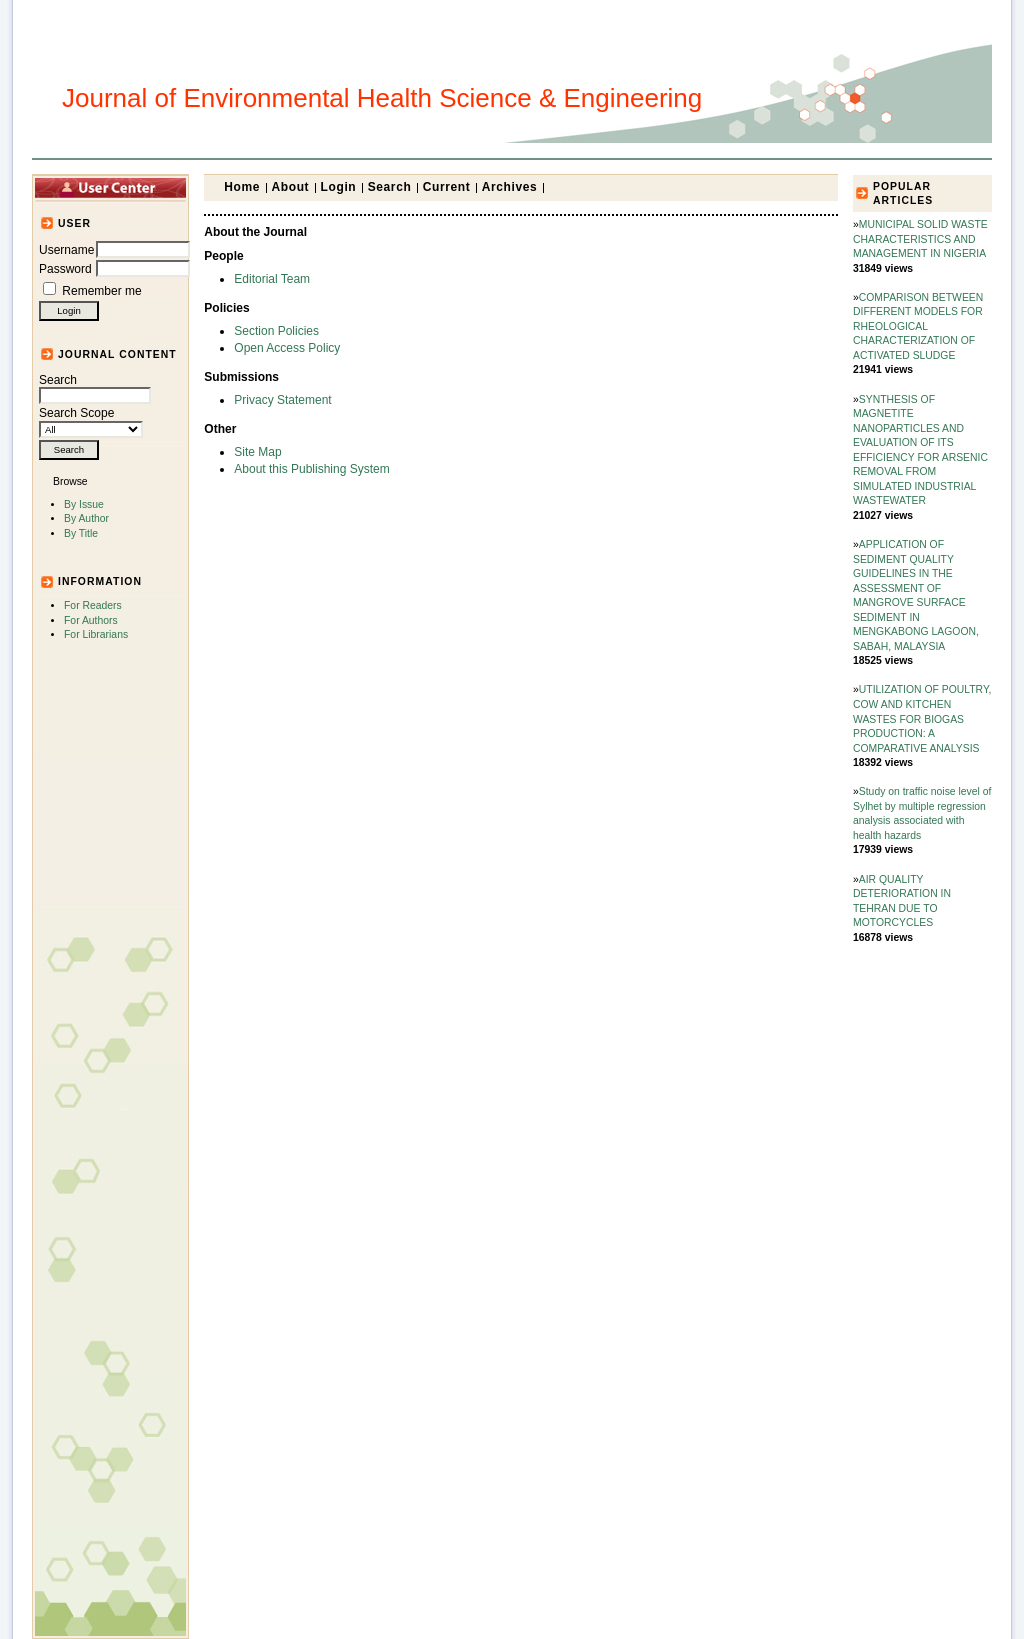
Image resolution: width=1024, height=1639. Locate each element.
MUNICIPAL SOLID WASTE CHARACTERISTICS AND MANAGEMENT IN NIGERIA (920, 239)
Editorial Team (272, 279)
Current (447, 187)
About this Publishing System (311, 469)
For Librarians (96, 634)
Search (95, 388)
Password (65, 269)
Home (242, 187)
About (291, 187)
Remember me (101, 291)
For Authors (91, 620)
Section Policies (276, 331)
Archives (510, 187)
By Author (86, 518)
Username (66, 250)
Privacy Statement (282, 400)
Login (339, 187)
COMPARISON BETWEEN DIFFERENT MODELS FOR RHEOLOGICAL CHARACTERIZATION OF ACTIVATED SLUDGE (918, 326)
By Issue (84, 504)
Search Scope (91, 421)
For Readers (93, 605)
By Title (81, 533)
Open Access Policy (287, 348)
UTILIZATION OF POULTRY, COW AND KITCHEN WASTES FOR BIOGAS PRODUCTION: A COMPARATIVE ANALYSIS (922, 718)
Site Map (257, 452)
